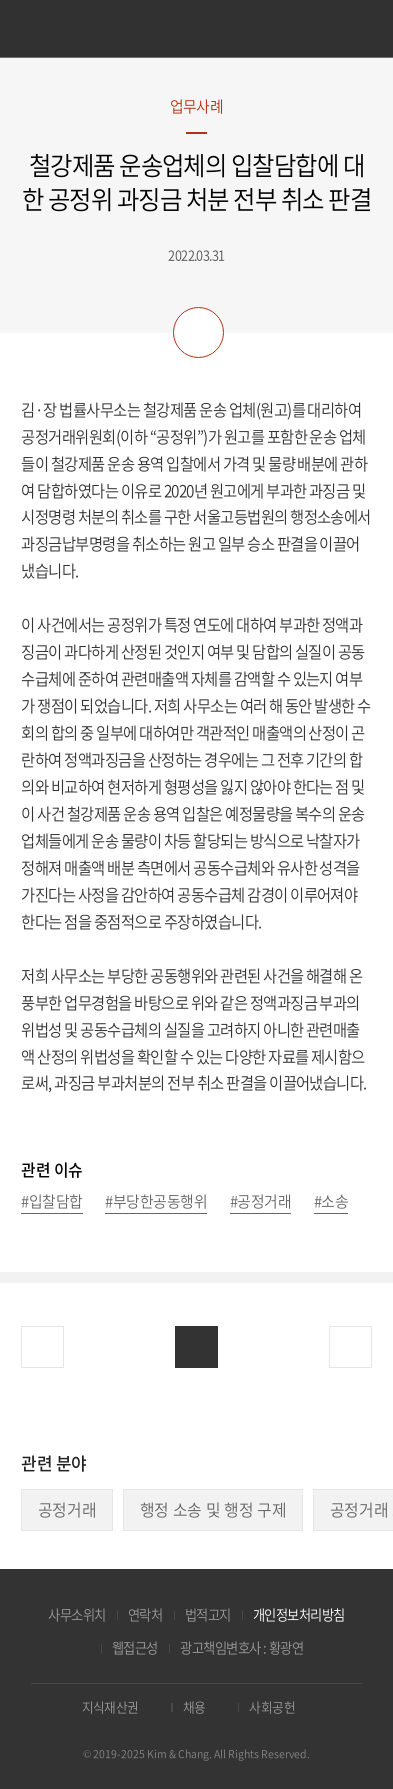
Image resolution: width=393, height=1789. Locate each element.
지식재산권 (110, 1706)
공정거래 (67, 1509)
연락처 (145, 1614)
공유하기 (198, 332)
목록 (196, 1347)
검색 (352, 30)
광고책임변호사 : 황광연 (241, 1647)
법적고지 (208, 1614)
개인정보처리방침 (299, 1614)
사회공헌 (272, 1706)
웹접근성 (135, 1647)
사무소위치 (76, 1614)
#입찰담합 (51, 1202)
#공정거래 (260, 1202)
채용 (194, 1706)
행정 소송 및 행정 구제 (213, 1509)
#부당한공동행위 (156, 1202)
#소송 (331, 1202)
